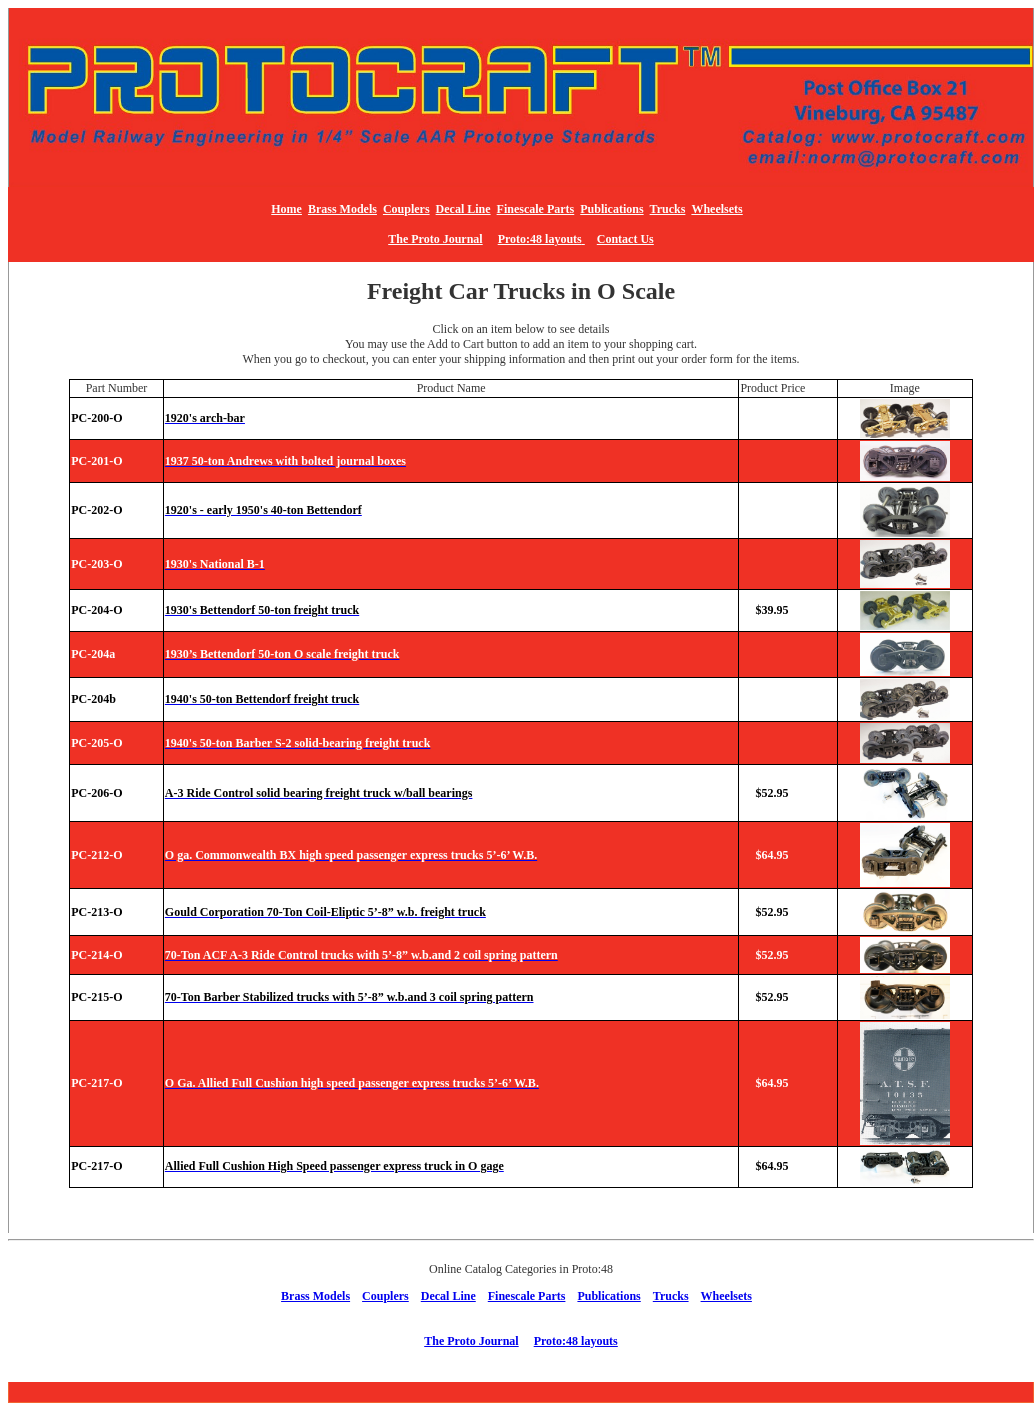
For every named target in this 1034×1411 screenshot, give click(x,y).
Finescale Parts (536, 209)
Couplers (406, 209)
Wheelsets (716, 209)
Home (286, 209)
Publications (611, 209)
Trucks (668, 209)
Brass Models (342, 209)
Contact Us (625, 239)
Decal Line (463, 209)
